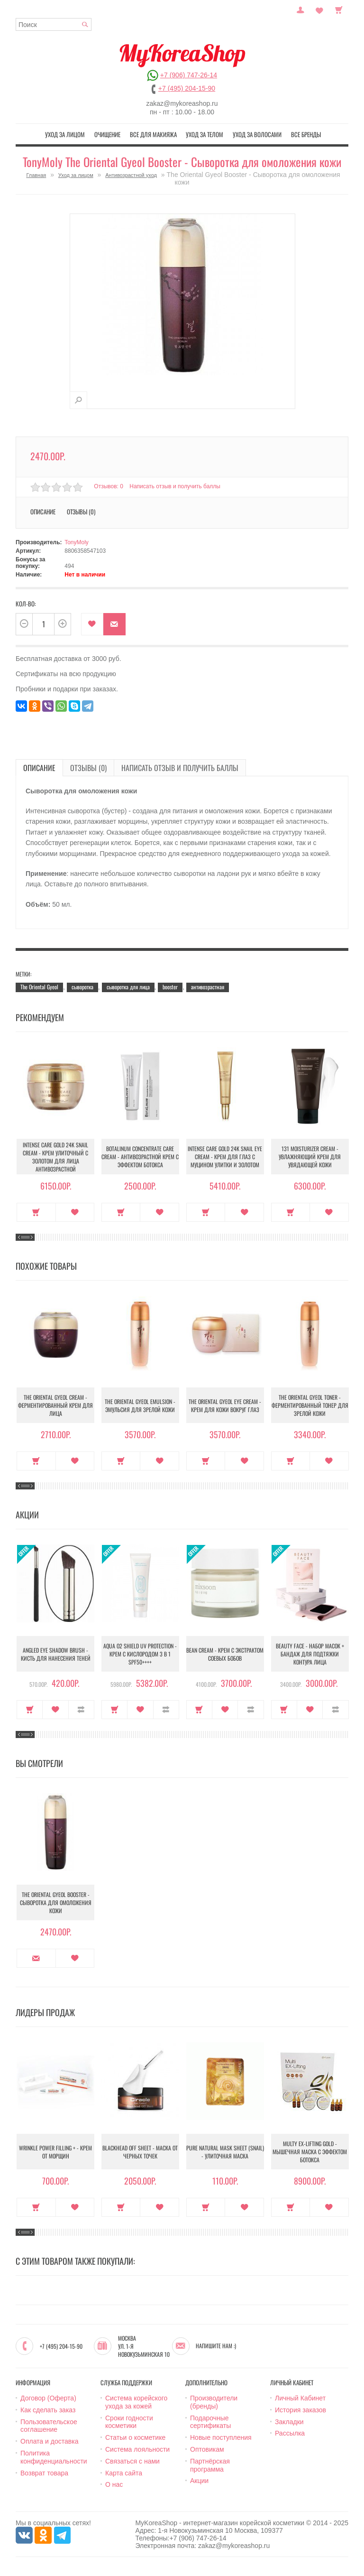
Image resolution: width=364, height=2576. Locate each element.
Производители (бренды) (213, 2402)
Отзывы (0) (81, 511)
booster (170, 987)
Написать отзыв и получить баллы (174, 486)
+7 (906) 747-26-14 (188, 75)
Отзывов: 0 (108, 486)
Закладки (289, 2422)
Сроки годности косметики (129, 2422)
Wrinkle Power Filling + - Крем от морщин (55, 2152)
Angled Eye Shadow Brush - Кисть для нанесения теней (56, 1654)
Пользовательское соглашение (48, 2426)
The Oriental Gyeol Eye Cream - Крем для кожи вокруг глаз (225, 1405)
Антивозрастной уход (131, 175)
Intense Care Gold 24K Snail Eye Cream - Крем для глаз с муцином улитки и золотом (225, 1156)
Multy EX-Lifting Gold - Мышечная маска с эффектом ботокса (310, 2151)
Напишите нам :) (216, 2346)
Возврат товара (44, 2473)
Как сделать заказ (47, 2410)
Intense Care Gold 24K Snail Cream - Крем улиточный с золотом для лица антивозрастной (55, 1157)
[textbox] (53, 24)
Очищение (107, 134)
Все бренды (306, 134)
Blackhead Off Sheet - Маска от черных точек (140, 2152)
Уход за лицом (65, 134)
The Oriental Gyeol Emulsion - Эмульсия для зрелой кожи (140, 1405)
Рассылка (290, 2433)
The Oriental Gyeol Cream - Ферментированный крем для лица (55, 1405)
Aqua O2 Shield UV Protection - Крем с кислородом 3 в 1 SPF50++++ (140, 1654)
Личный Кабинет (300, 2398)
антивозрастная (207, 987)
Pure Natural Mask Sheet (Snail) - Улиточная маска (225, 2152)
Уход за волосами (257, 134)
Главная (36, 175)
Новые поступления (221, 2437)
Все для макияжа (153, 134)
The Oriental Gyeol (39, 987)
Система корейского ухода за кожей (136, 2402)
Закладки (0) (319, 9)
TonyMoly (76, 542)
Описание (42, 511)
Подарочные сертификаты (210, 2422)
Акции (199, 2480)
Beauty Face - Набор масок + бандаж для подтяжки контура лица (310, 1654)
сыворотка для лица (128, 987)
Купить (36, 1212)
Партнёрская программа (210, 2465)
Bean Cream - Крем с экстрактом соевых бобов (225, 1654)
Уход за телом (204, 134)
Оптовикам (207, 2449)
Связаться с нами (132, 2461)
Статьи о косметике (135, 2437)
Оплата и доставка (49, 2441)
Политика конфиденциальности (53, 2457)
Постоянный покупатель (300, 9)
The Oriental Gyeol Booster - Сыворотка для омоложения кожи (55, 1902)
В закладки (92, 624)
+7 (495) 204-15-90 (186, 88)
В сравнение (81, 1709)
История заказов (300, 2410)
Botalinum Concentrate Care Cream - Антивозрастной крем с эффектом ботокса (140, 1156)
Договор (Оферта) (48, 2398)
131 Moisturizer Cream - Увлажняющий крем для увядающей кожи (310, 1156)
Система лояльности (137, 2449)
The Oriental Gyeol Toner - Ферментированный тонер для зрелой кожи (310, 1405)
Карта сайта (123, 2473)
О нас (114, 2484)
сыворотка (82, 987)
